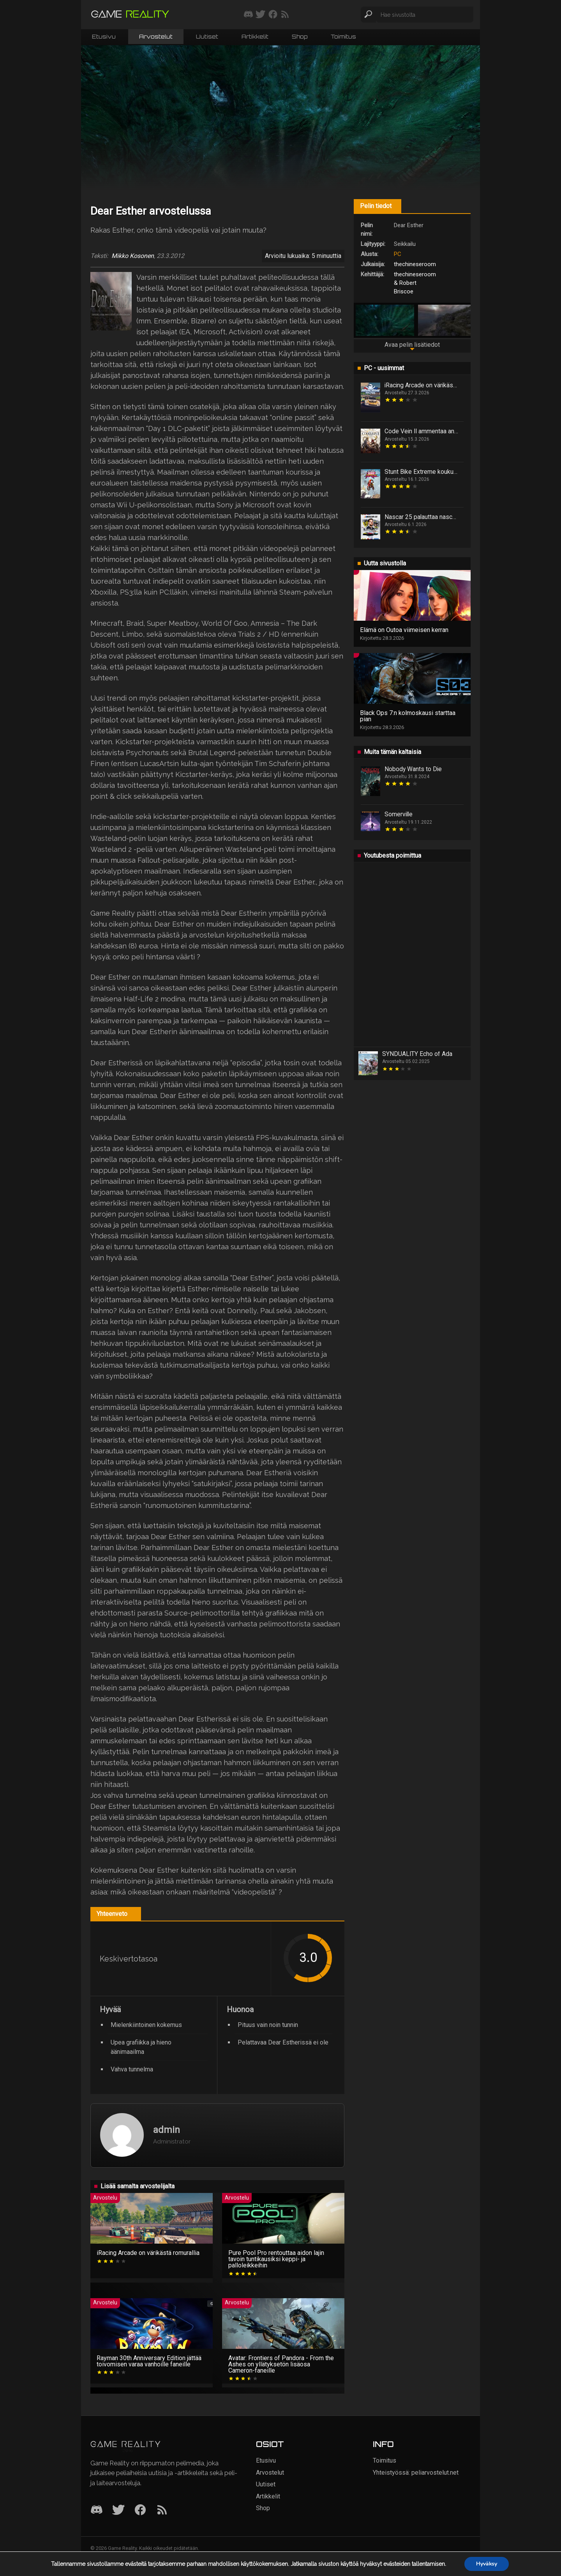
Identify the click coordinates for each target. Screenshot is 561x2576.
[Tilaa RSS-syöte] (285, 14)
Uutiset (207, 36)
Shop (299, 36)
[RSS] (162, 2510)
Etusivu (104, 36)
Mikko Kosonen (132, 256)
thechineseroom (415, 264)
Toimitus (343, 36)
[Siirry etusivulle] (130, 14)
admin (166, 2129)
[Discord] (96, 2510)
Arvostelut (156, 36)
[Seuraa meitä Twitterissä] (260, 14)
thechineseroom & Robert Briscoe (415, 283)
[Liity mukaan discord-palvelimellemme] (248, 14)
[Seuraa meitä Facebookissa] (273, 14)
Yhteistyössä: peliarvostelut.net (416, 2472)
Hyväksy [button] (486, 2563)
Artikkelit (255, 36)
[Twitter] (118, 2510)
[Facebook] (140, 2510)
